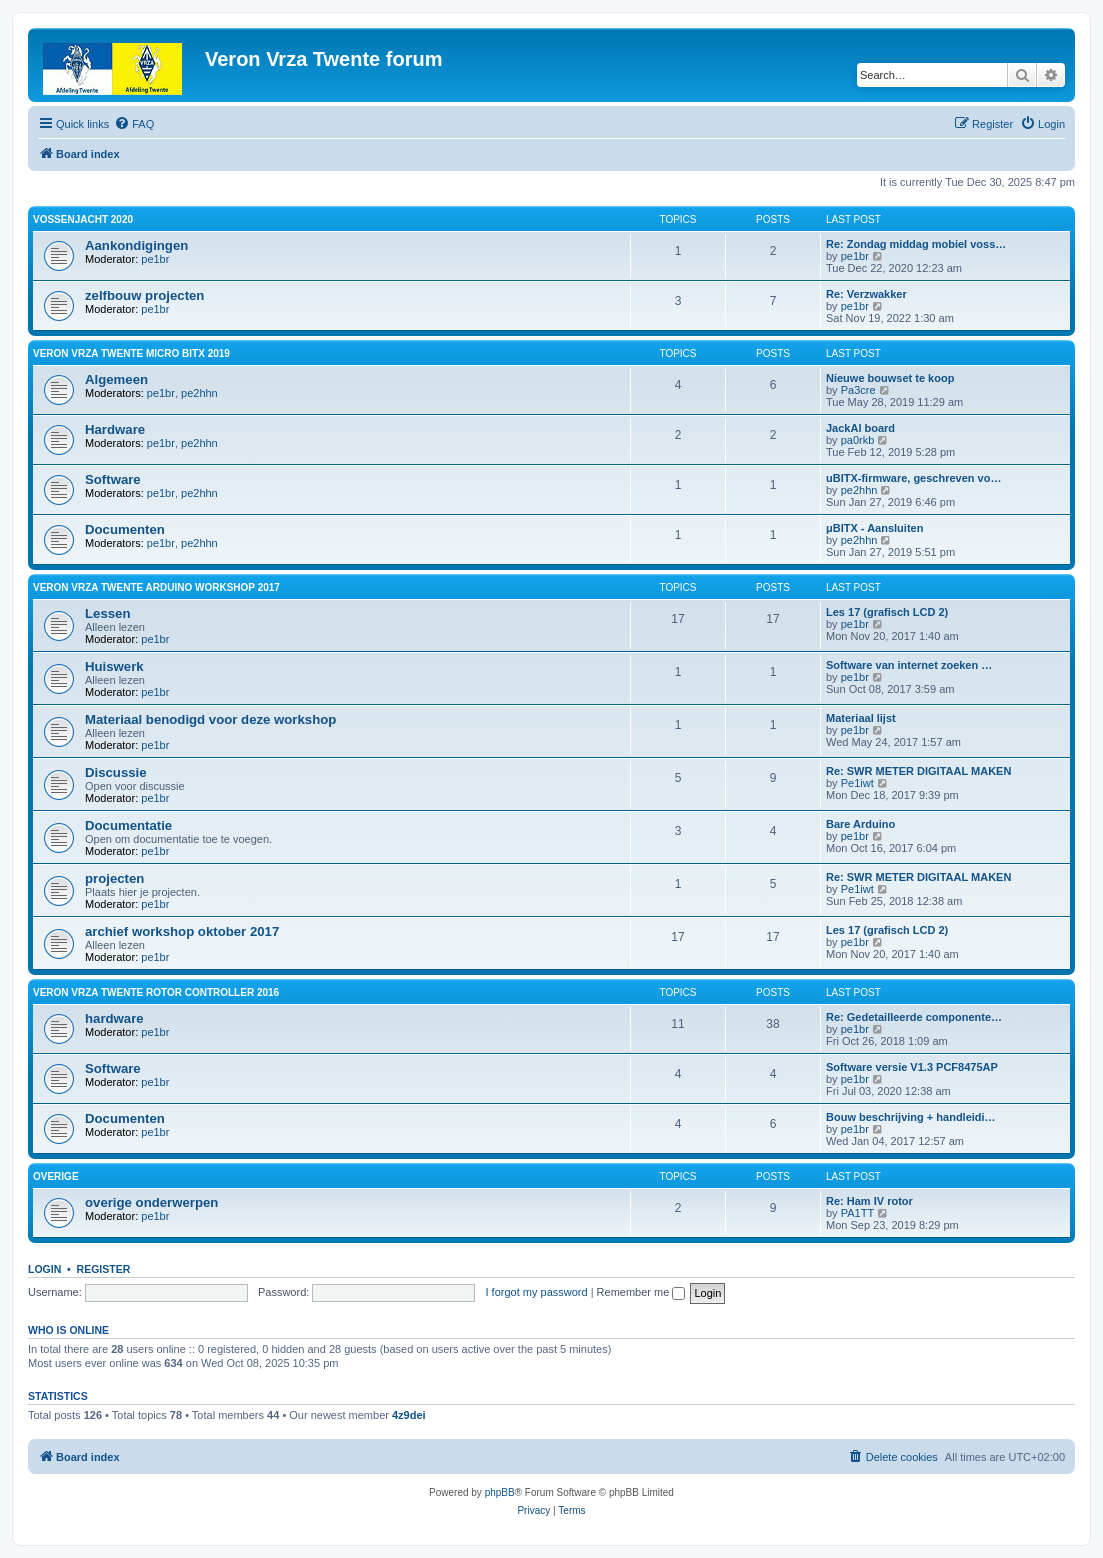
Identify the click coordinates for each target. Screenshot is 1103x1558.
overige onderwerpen (151, 1202)
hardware (114, 1018)
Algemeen (116, 379)
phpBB (500, 1492)
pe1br (155, 259)
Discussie (116, 772)
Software (113, 479)
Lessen (107, 613)
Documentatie (128, 825)
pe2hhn (199, 393)
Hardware (115, 429)
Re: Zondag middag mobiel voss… (916, 244)
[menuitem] (134, 124)
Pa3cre (858, 390)
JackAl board (860, 428)
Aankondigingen (136, 245)
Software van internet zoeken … (909, 665)
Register (104, 1269)
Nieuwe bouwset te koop (890, 378)
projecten (114, 878)
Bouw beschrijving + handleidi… (911, 1117)
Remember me (641, 1292)
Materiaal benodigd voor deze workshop (210, 719)
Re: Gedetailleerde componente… (914, 1017)
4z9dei (409, 1415)
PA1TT (857, 1213)
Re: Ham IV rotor (869, 1201)
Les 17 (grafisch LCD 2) (887, 612)
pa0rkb (858, 440)
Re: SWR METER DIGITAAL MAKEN (918, 771)
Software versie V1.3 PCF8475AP (912, 1067)
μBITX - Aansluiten (874, 528)
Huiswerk (114, 666)
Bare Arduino (860, 824)
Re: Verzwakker (866, 294)
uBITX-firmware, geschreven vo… (913, 478)
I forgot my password (537, 1292)
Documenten (125, 529)
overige (56, 1176)
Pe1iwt (857, 783)
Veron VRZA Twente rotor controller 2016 (156, 992)
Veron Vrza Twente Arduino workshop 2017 (156, 587)
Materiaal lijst (861, 718)
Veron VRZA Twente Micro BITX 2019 (131, 353)
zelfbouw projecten (144, 295)
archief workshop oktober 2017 (182, 931)
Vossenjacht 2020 (83, 219)
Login (44, 1269)
